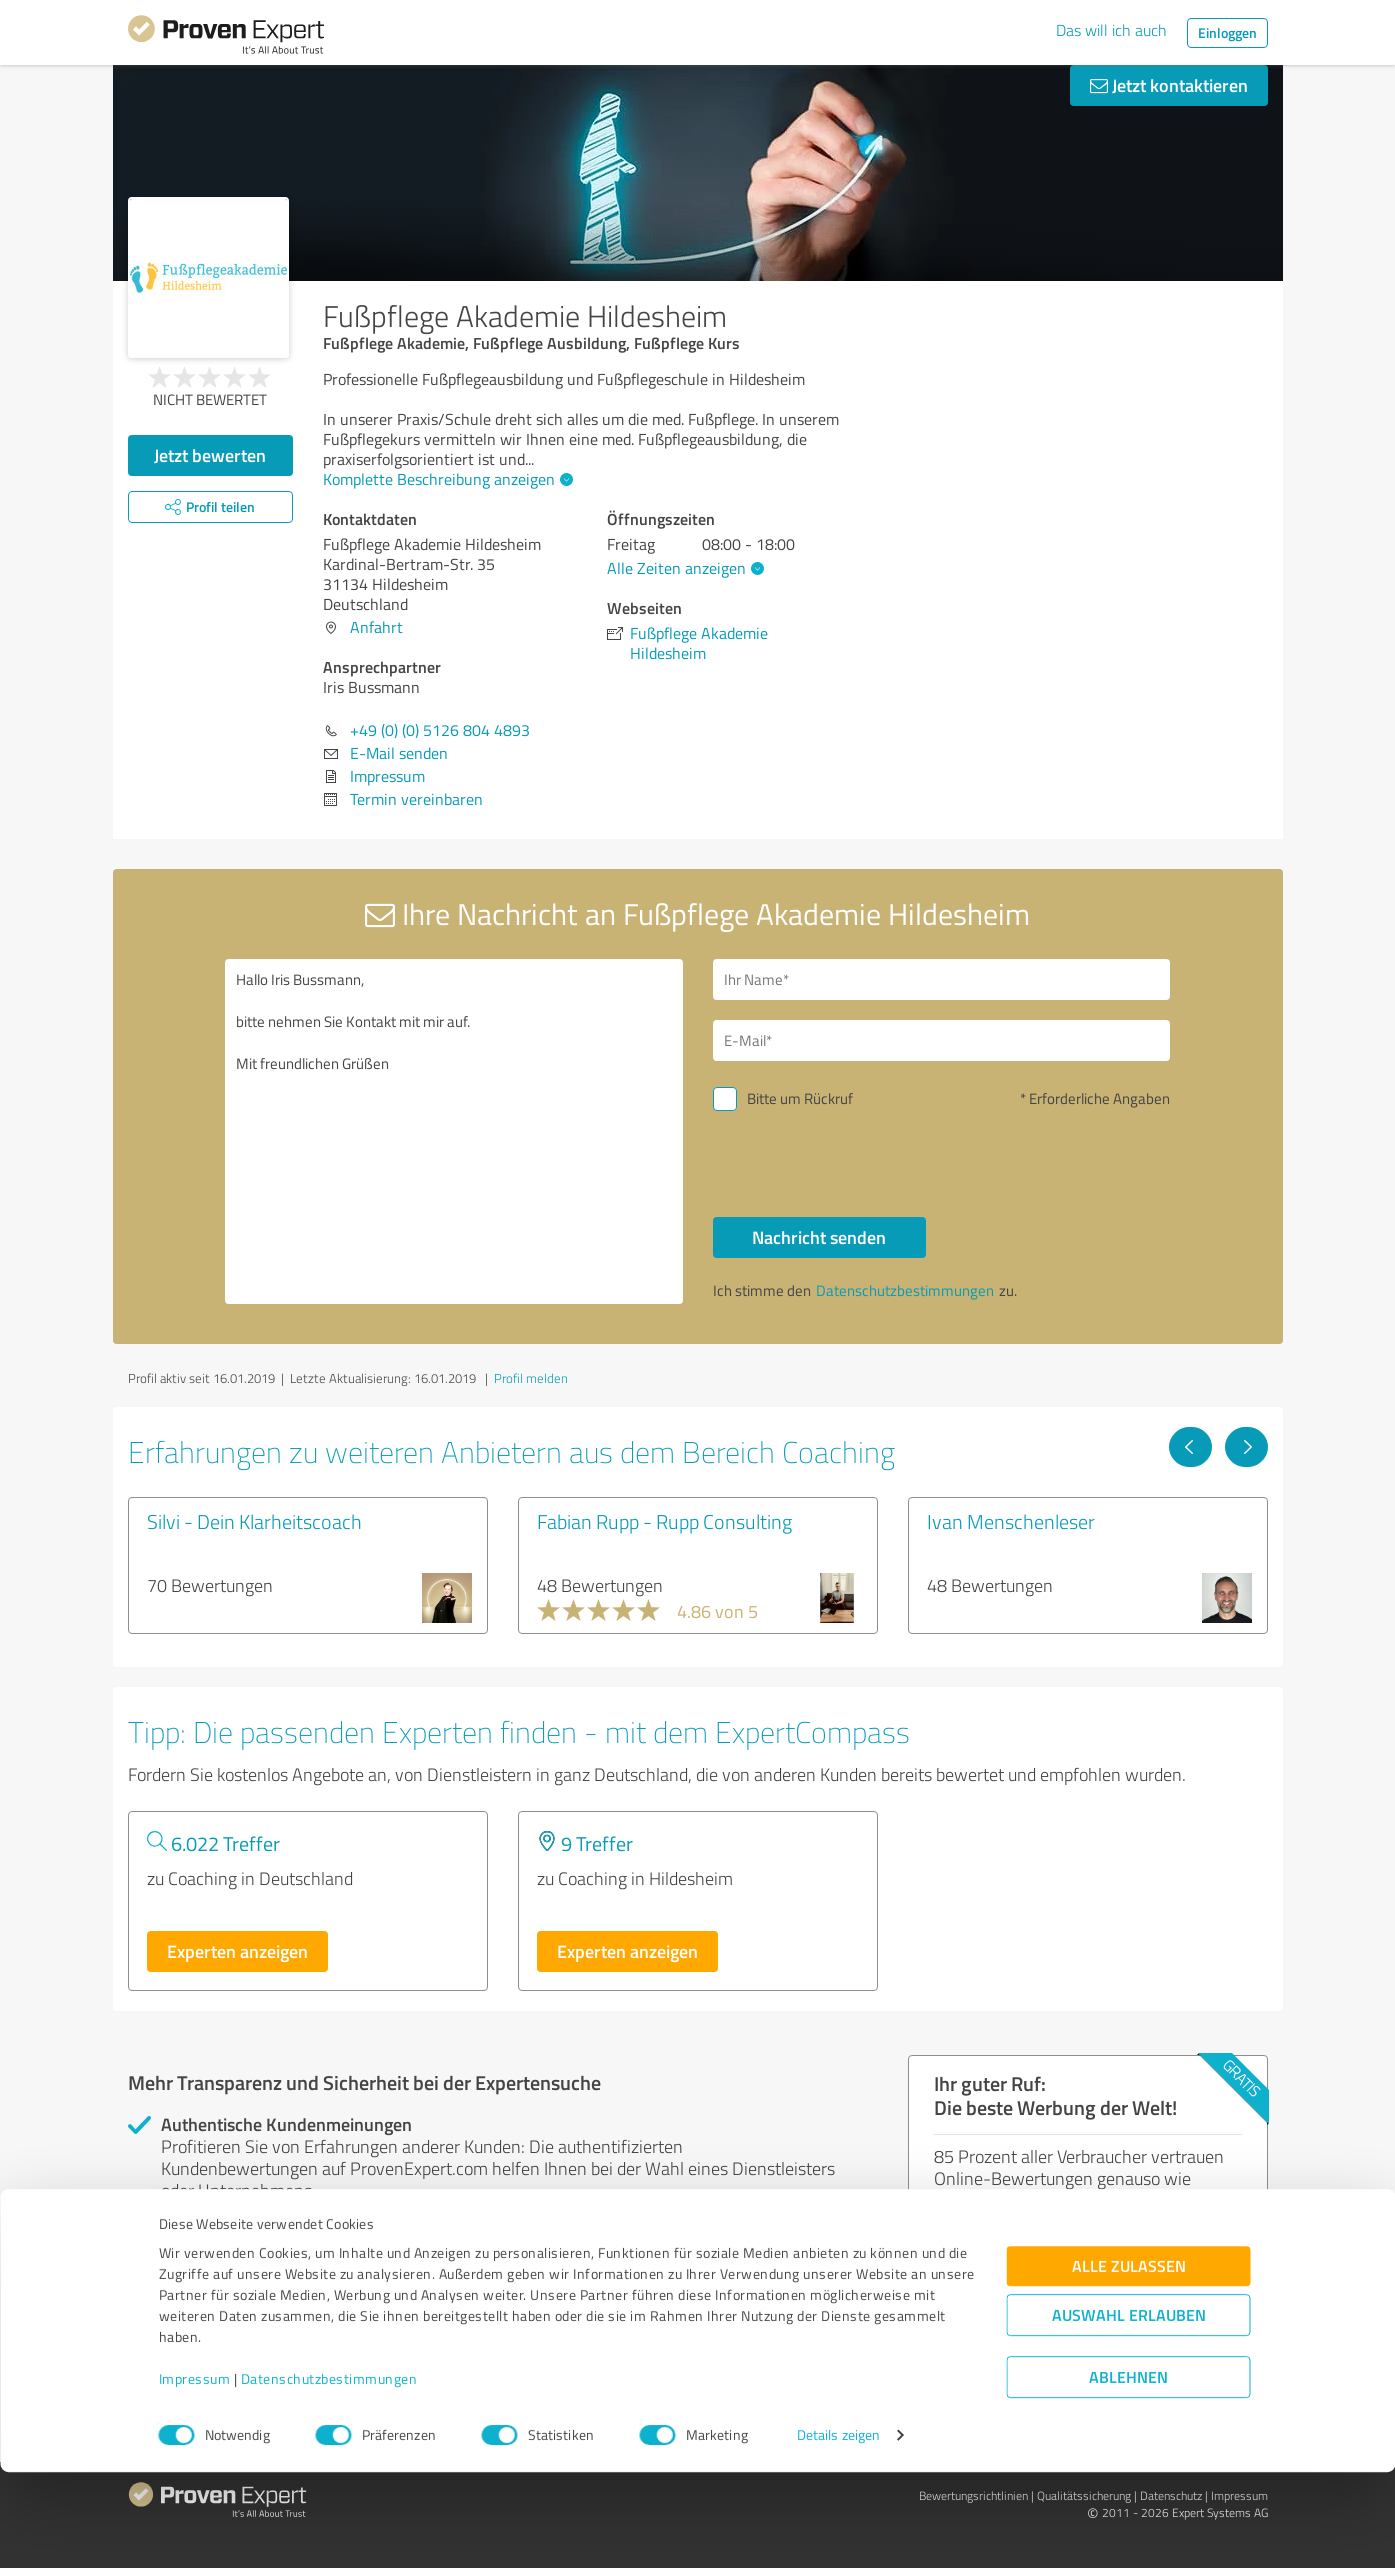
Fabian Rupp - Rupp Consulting (664, 1521)
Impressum (195, 2474)
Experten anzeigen (237, 1951)
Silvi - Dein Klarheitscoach (254, 1521)
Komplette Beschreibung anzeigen (445, 479)
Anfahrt (376, 627)
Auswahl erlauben (1129, 2410)
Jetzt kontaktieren (1169, 85)
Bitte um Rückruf (800, 1098)
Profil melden (531, 1378)
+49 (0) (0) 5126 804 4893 (440, 730)
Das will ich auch (1111, 30)
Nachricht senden (819, 1237)
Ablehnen (1128, 2472)
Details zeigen (838, 2530)
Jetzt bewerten (210, 455)
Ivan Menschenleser (1011, 1521)
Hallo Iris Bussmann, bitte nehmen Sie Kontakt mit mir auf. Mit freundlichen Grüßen (454, 1131)
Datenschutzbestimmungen (329, 2474)
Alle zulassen (1129, 2361)
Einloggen (1227, 32)
